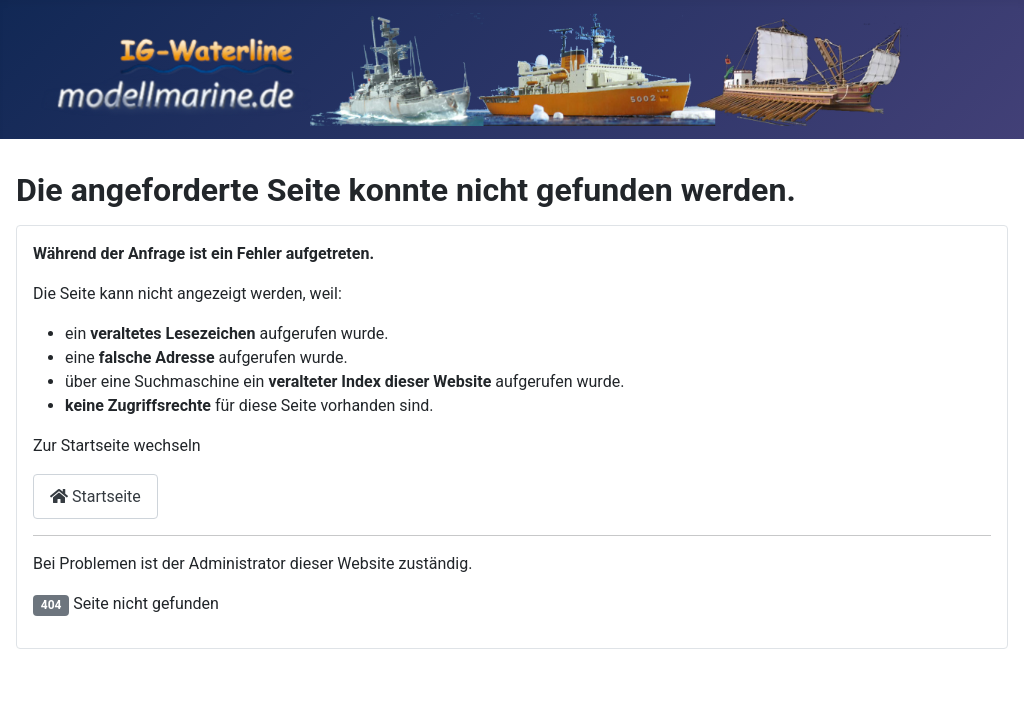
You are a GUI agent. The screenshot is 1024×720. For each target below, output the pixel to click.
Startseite (95, 496)
